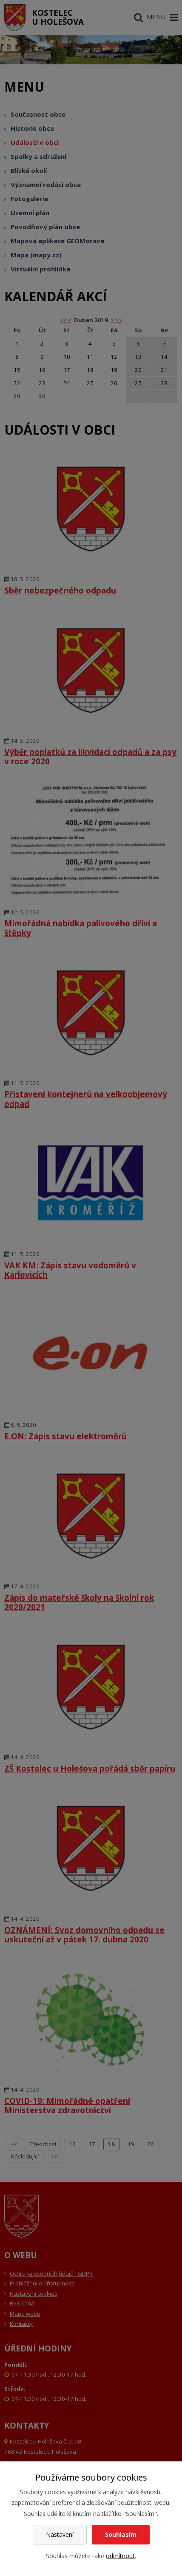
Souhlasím (120, 2534)
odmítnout (120, 2556)
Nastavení (60, 2534)
